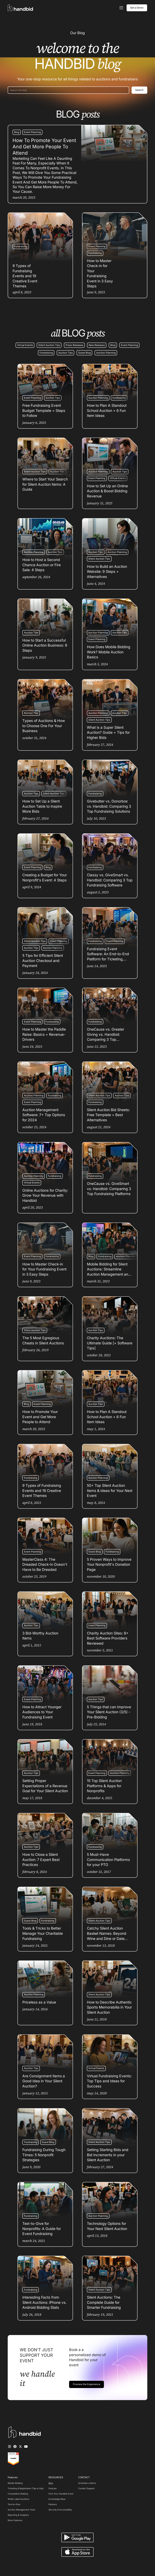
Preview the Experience (86, 2384)
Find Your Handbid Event (61, 2493)
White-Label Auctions (18, 2499)
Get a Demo (136, 7)
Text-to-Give (14, 2504)
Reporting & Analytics (18, 2515)
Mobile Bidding (15, 2483)
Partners (53, 2504)
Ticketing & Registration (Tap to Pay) (26, 2488)
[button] (120, 8)
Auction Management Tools (21, 2509)
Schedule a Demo (87, 2483)
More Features (15, 2520)
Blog (51, 2483)
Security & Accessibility (60, 2509)
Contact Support (86, 2488)
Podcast (53, 2488)
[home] (21, 8)
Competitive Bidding (18, 2493)
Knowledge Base (57, 2499)
